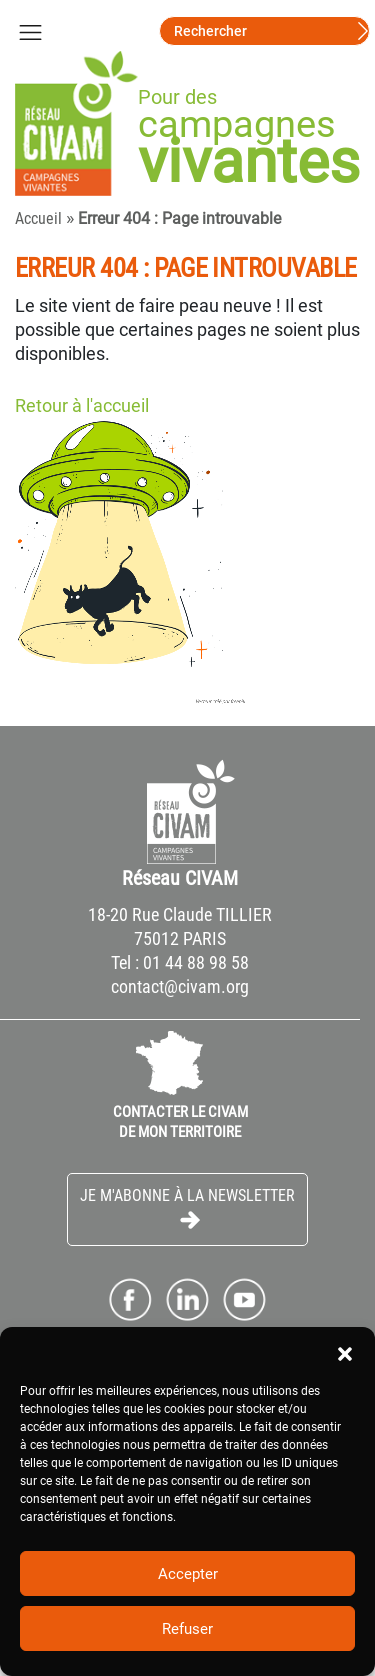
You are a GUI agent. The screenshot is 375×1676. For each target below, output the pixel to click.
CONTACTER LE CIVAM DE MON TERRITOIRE (180, 1122)
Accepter (188, 1574)
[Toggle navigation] (30, 31)
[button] (345, 1352)
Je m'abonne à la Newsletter (187, 1208)
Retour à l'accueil (82, 405)
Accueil (38, 218)
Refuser (187, 1629)
